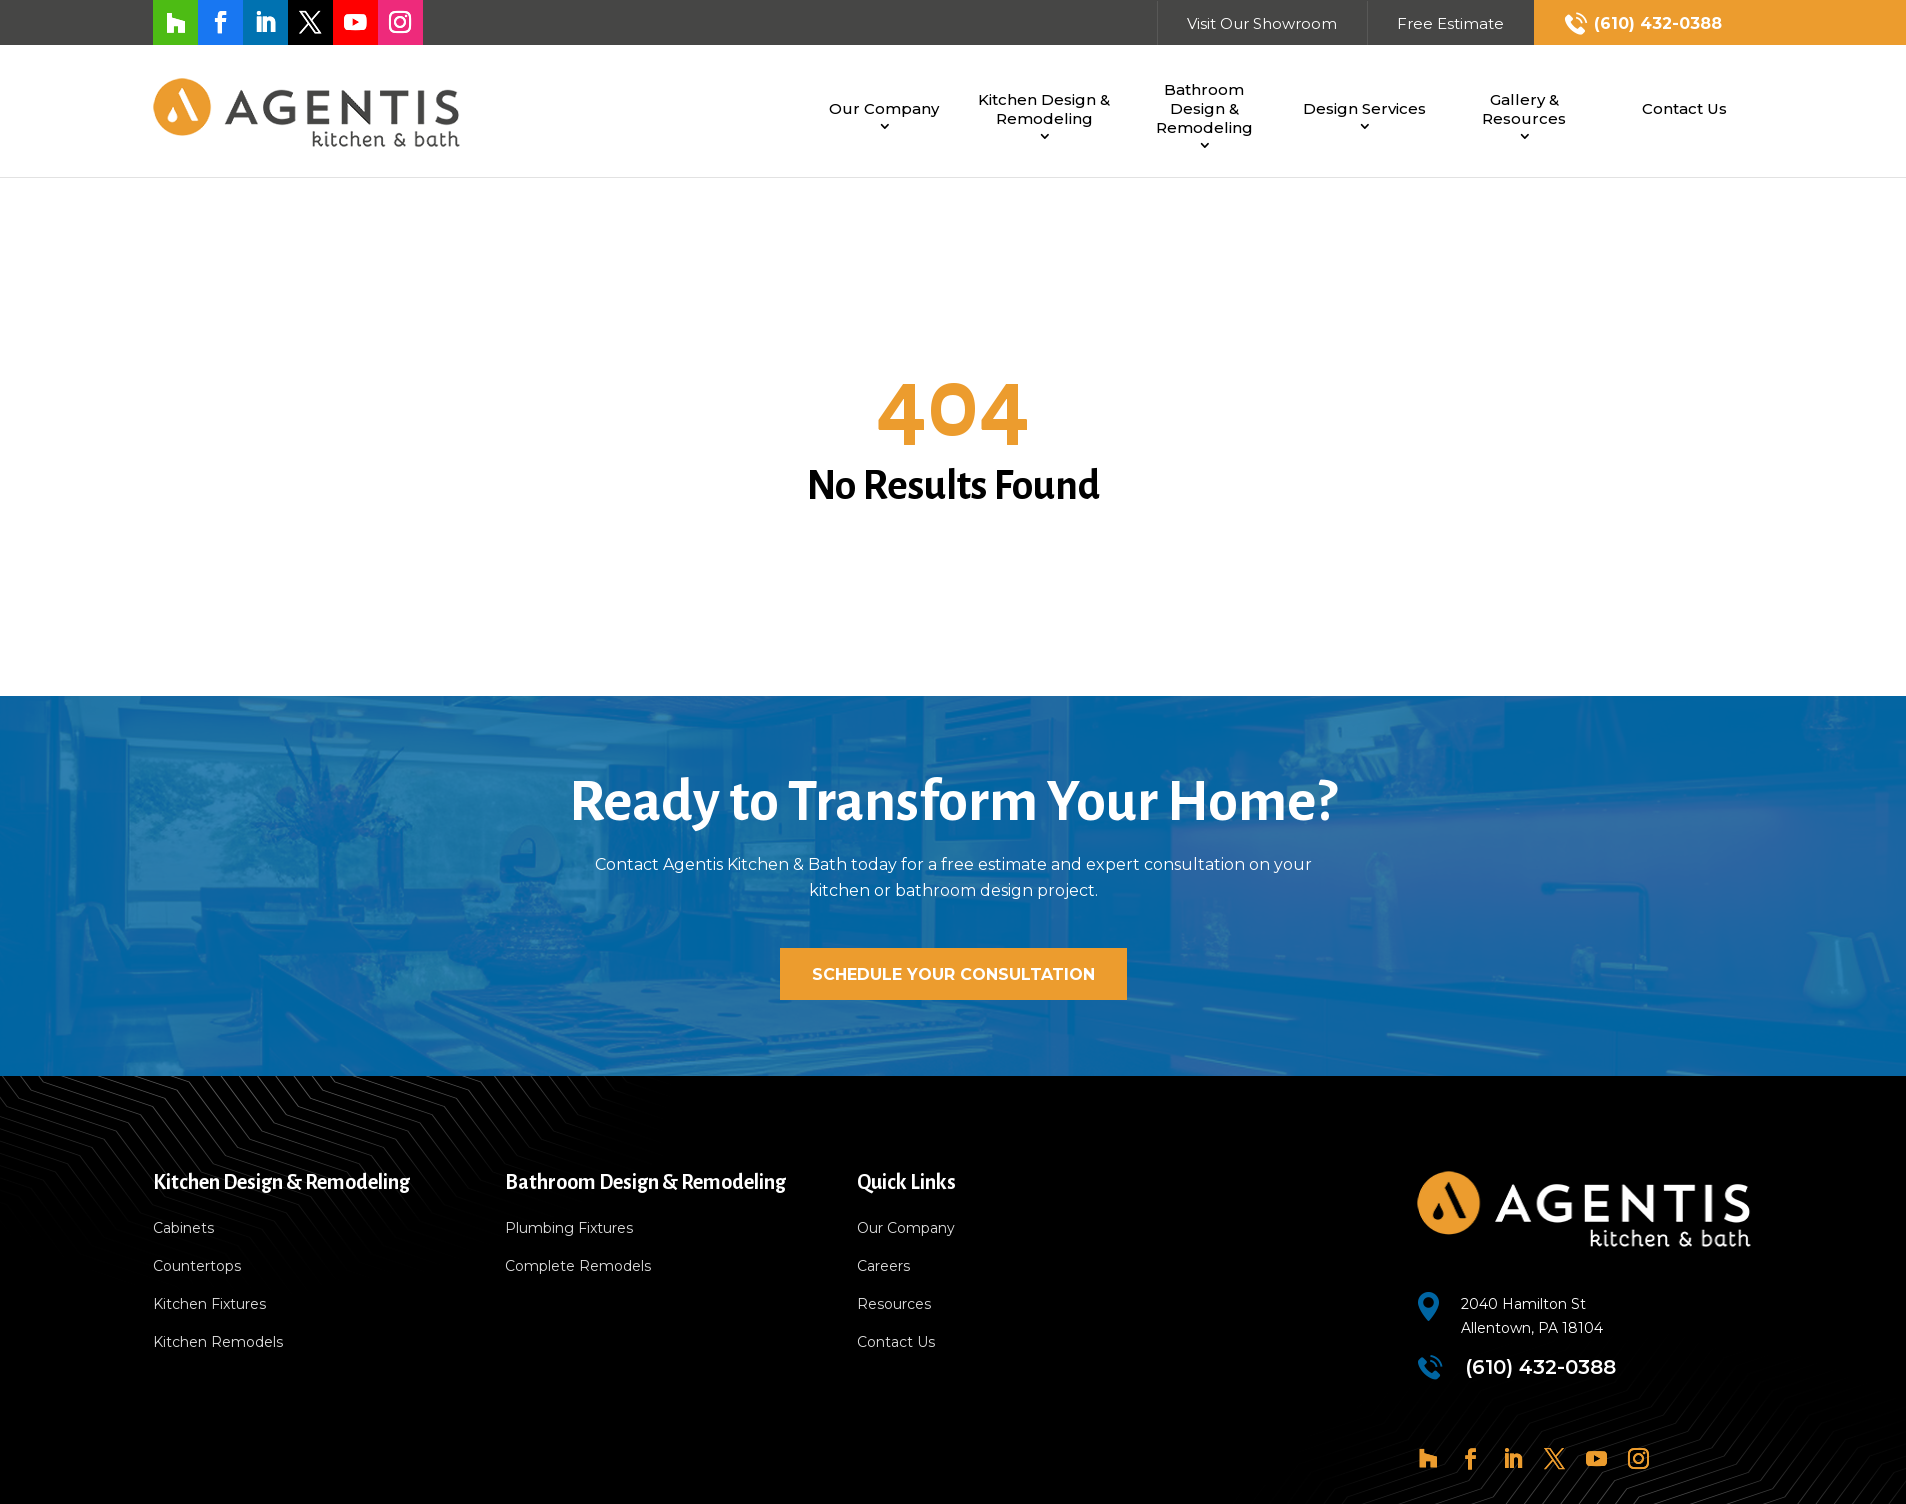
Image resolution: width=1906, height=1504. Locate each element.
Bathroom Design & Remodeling (1204, 108)
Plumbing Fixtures (569, 1229)
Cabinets (183, 1229)
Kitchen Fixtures (209, 1305)
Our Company (884, 108)
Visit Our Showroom (1262, 23)
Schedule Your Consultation (953, 974)
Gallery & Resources (1524, 109)
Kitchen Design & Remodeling (1044, 109)
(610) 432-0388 (1658, 23)
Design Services (1364, 108)
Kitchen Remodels (218, 1343)
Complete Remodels (578, 1267)
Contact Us (1684, 108)
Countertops (197, 1267)
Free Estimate (1450, 23)
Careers (883, 1267)
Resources (894, 1305)
